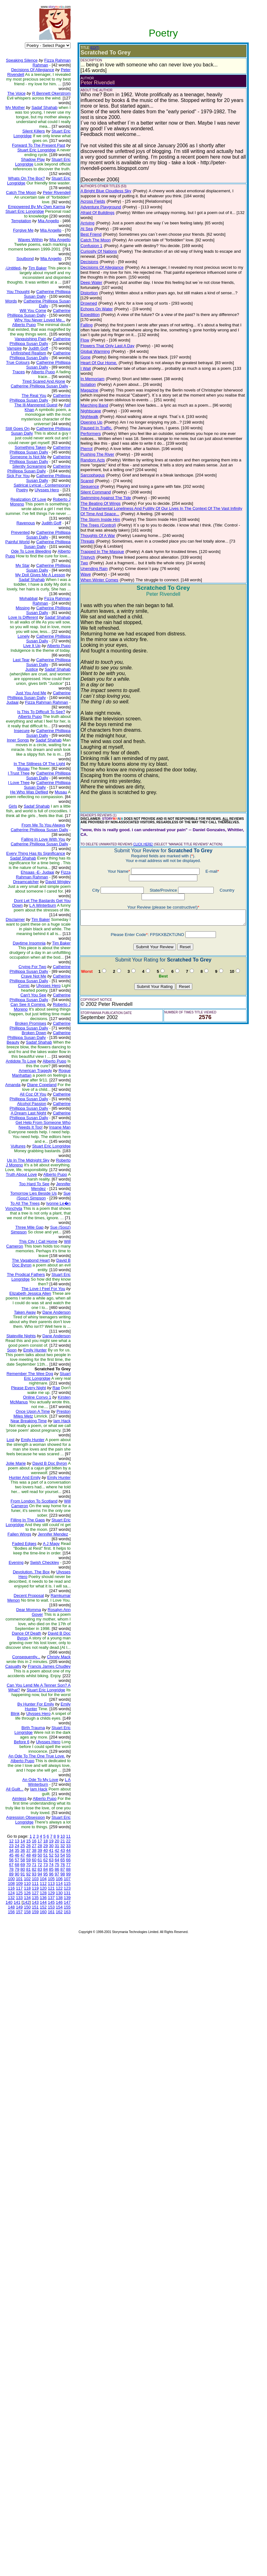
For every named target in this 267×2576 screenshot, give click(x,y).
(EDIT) (74, 47)
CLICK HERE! (123, 815)
